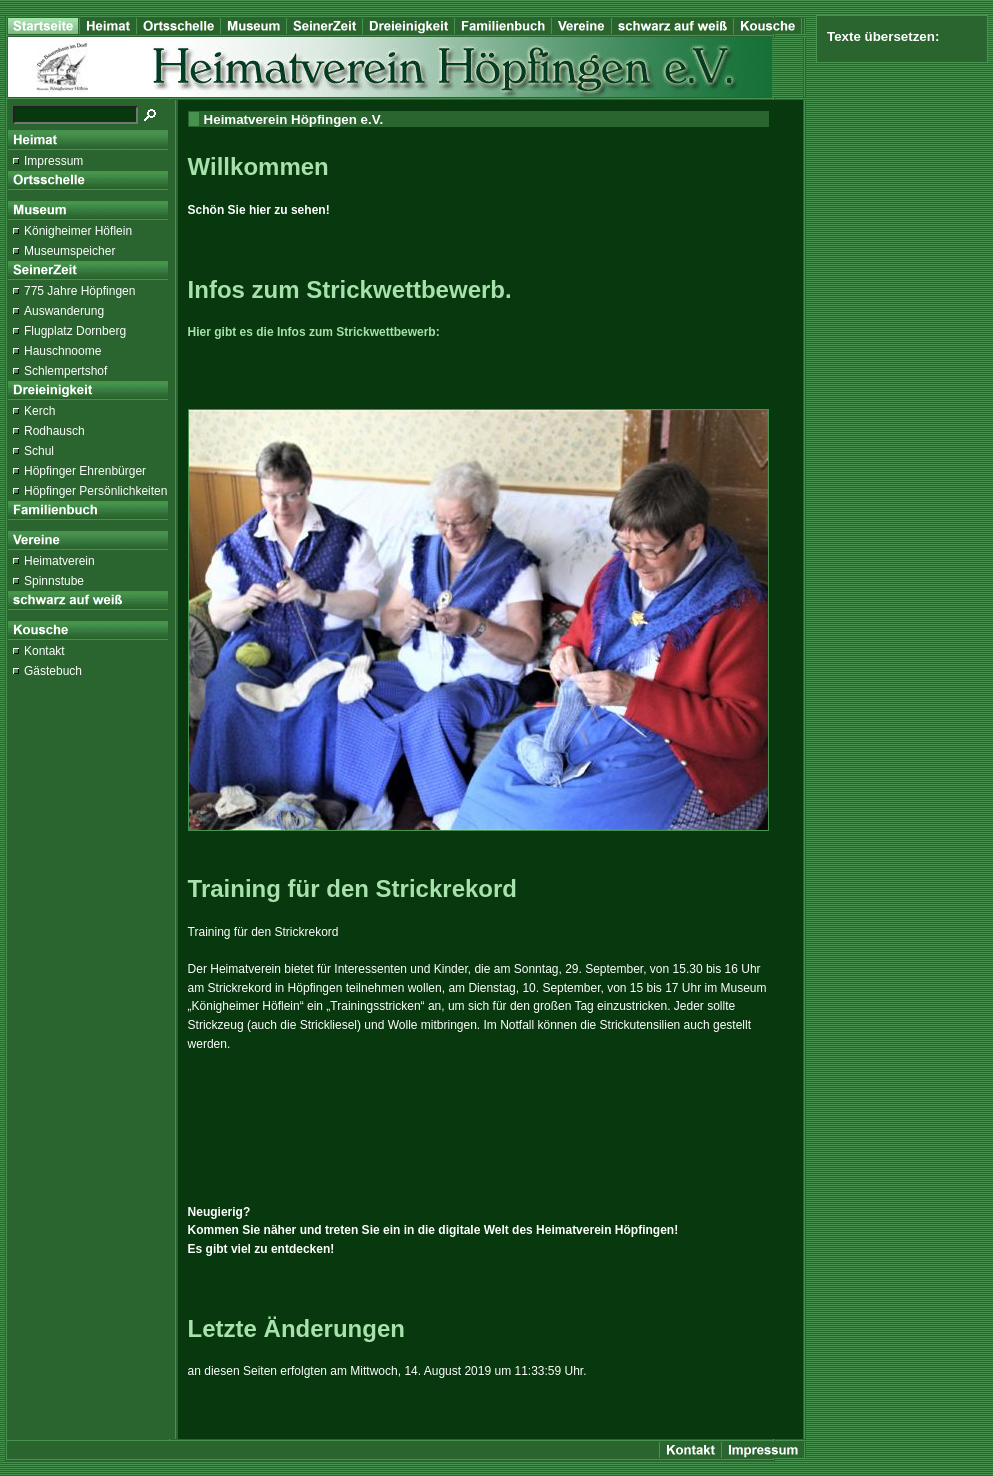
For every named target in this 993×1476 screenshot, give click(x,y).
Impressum (53, 161)
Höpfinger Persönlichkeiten (95, 491)
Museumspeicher (69, 251)
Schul (39, 451)
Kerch (39, 411)
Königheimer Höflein (78, 231)
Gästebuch (53, 671)
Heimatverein (59, 561)
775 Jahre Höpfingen (79, 291)
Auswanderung (64, 311)
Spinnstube (54, 581)
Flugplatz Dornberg (75, 331)
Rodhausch (54, 431)
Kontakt (44, 651)
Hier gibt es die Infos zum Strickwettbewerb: (314, 332)
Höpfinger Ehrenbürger (85, 471)
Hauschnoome (62, 351)
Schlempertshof (65, 371)
